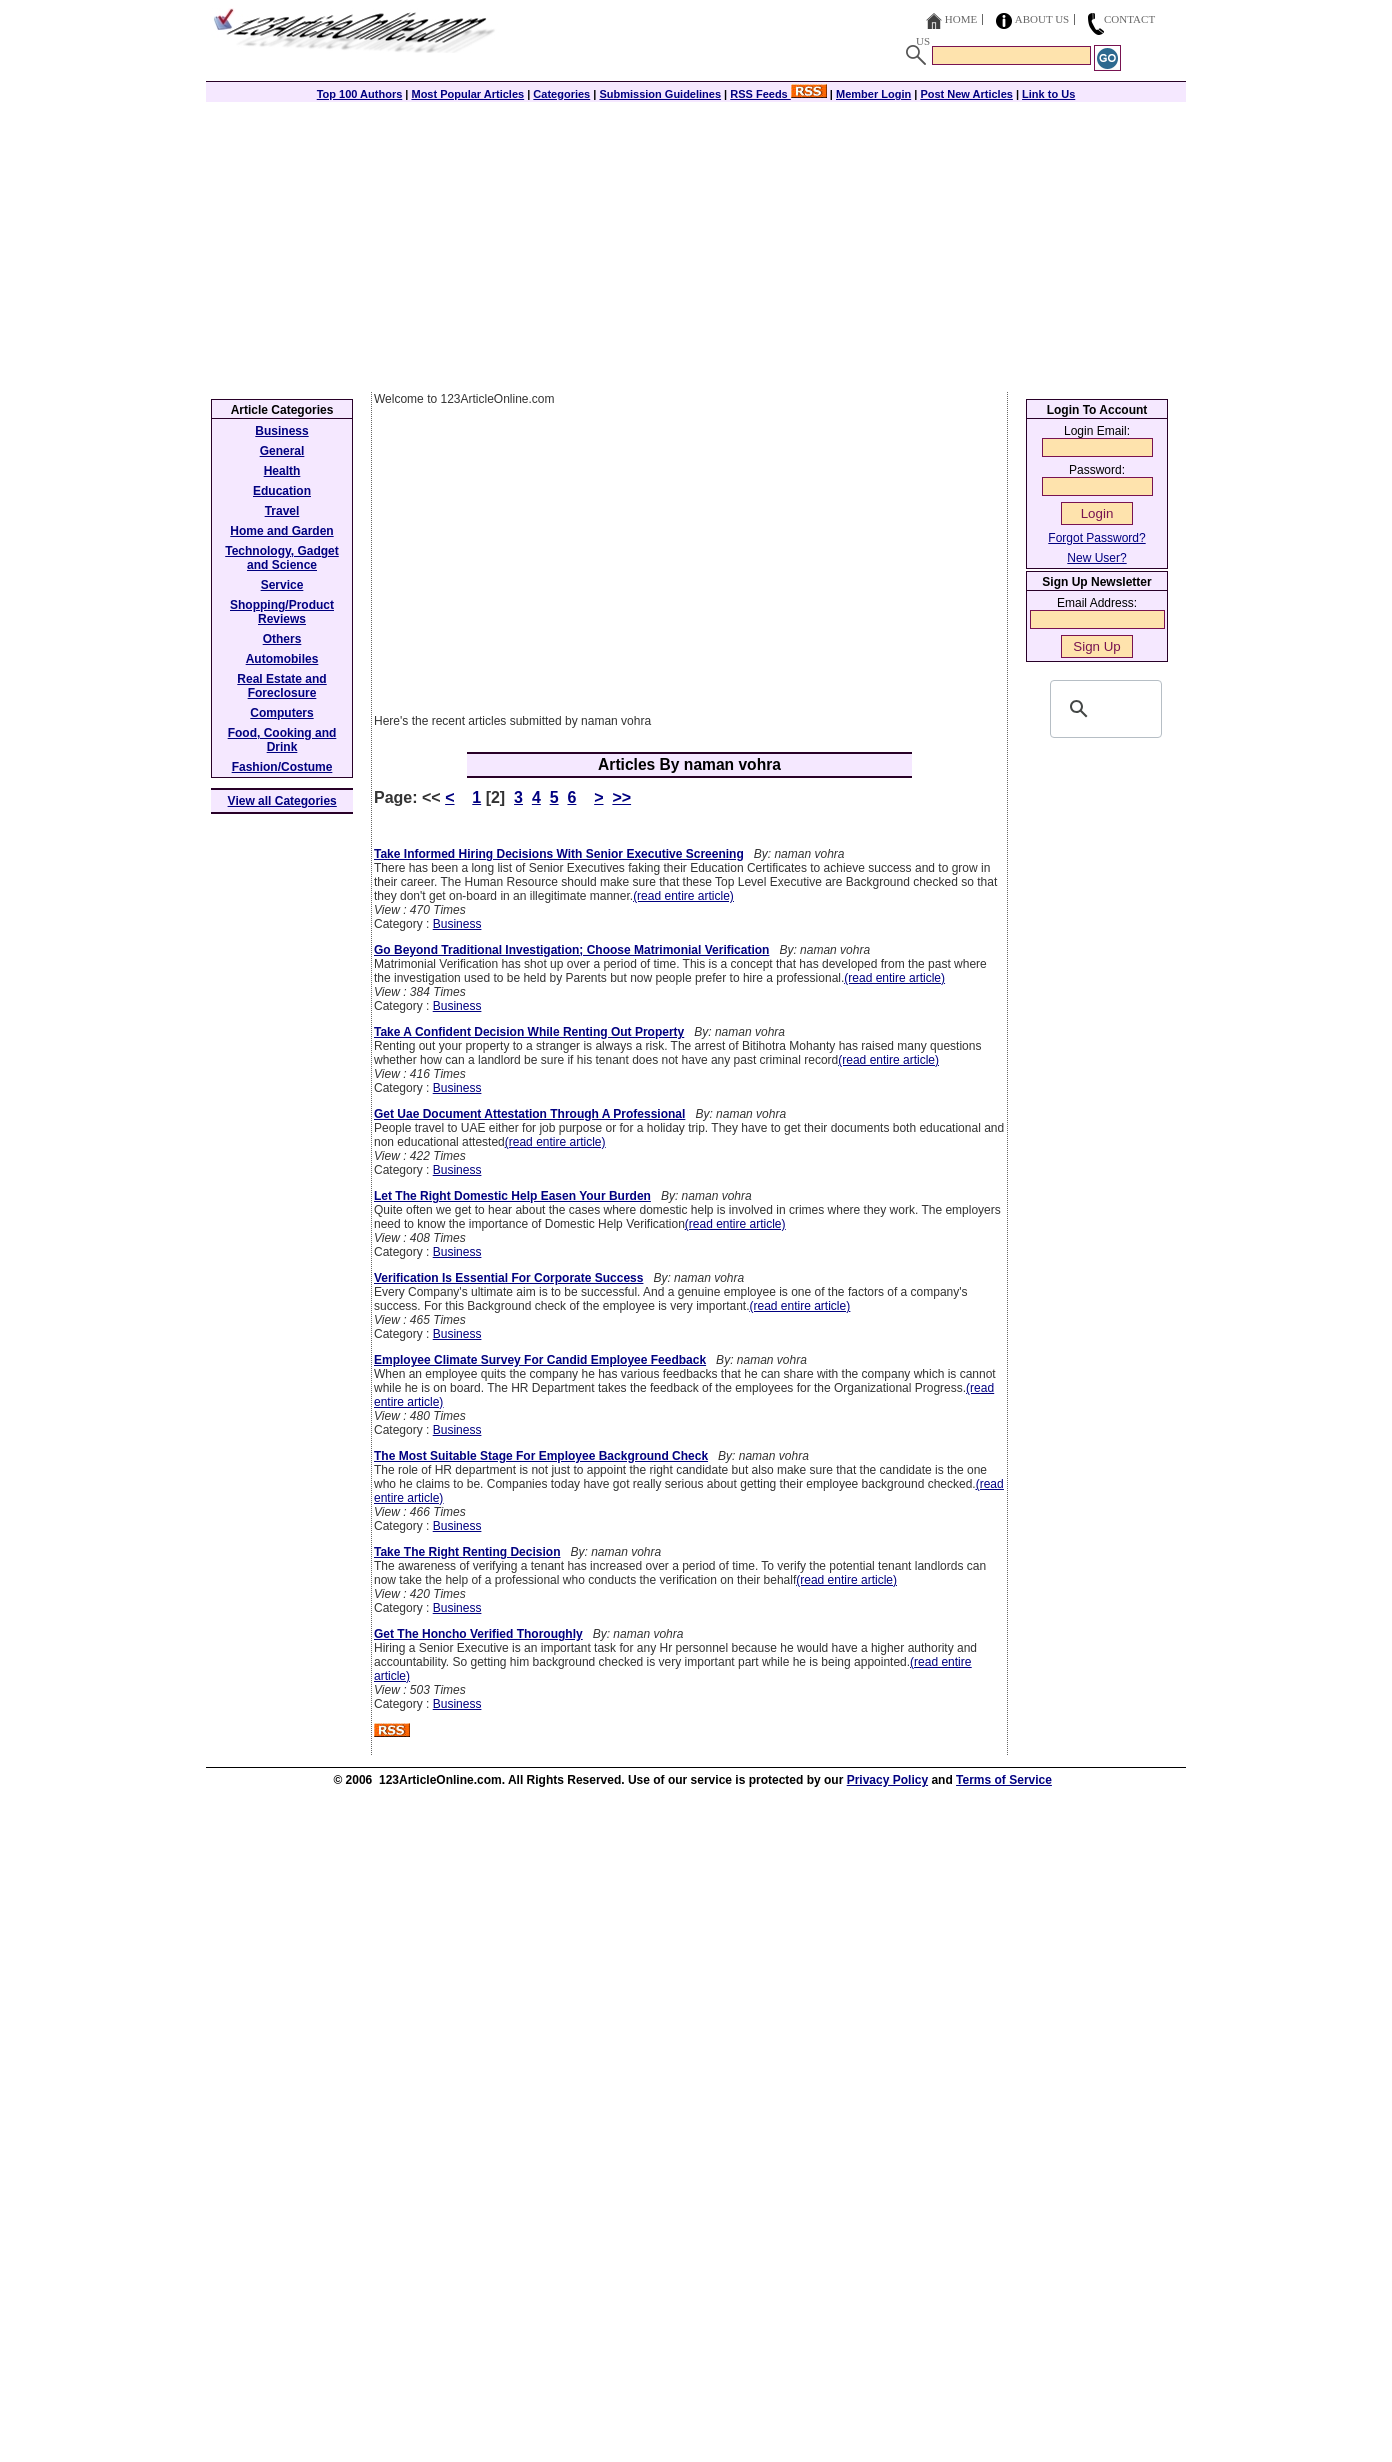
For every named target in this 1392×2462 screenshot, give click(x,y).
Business (457, 924)
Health (282, 471)
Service (282, 585)
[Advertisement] (696, 242)
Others (282, 639)
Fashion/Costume (282, 767)
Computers (281, 713)
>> (621, 797)
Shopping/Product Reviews (282, 612)
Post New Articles (966, 94)
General (282, 451)
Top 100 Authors (360, 94)
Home (961, 19)
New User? (1096, 558)
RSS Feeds (778, 94)
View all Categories (282, 801)
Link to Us (1048, 94)
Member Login (873, 94)
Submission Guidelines (660, 94)
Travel (282, 511)
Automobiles (282, 659)
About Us (1042, 19)
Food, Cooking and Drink (282, 740)
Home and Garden (281, 531)
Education (282, 491)
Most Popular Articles (467, 94)
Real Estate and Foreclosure (281, 686)
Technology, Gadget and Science (282, 558)
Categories (561, 94)
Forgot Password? (1096, 538)
